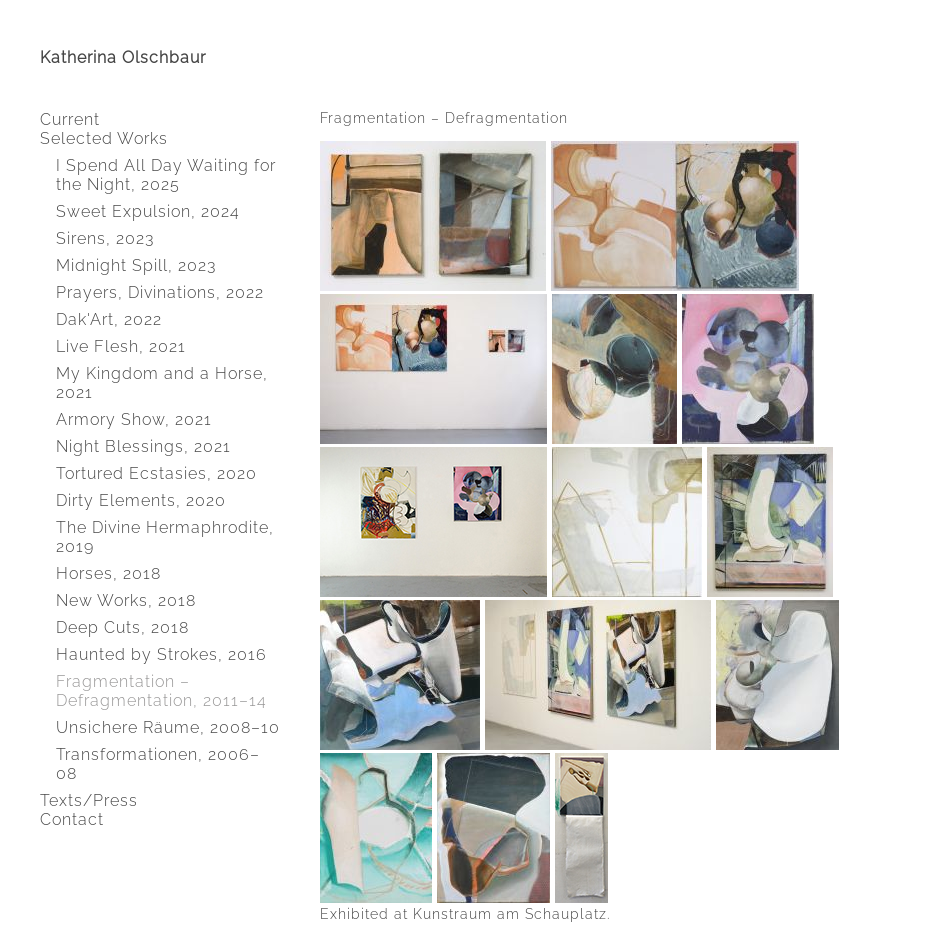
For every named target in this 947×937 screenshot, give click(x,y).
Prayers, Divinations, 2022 (160, 292)
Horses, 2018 (108, 573)
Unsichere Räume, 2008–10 (168, 727)
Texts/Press (89, 800)
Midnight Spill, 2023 (136, 265)
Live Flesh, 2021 (121, 346)
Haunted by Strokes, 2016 (161, 654)
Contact (72, 819)
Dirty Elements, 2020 (141, 500)
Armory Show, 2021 (134, 419)
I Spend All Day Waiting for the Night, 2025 (166, 175)
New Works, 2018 (126, 600)
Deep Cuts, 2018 (122, 627)
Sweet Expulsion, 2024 (148, 211)
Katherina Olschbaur (123, 57)
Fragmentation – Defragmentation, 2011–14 (161, 691)
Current (70, 119)
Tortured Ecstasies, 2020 (156, 473)
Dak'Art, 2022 (109, 319)
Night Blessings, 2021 (143, 446)
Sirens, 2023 (105, 238)
